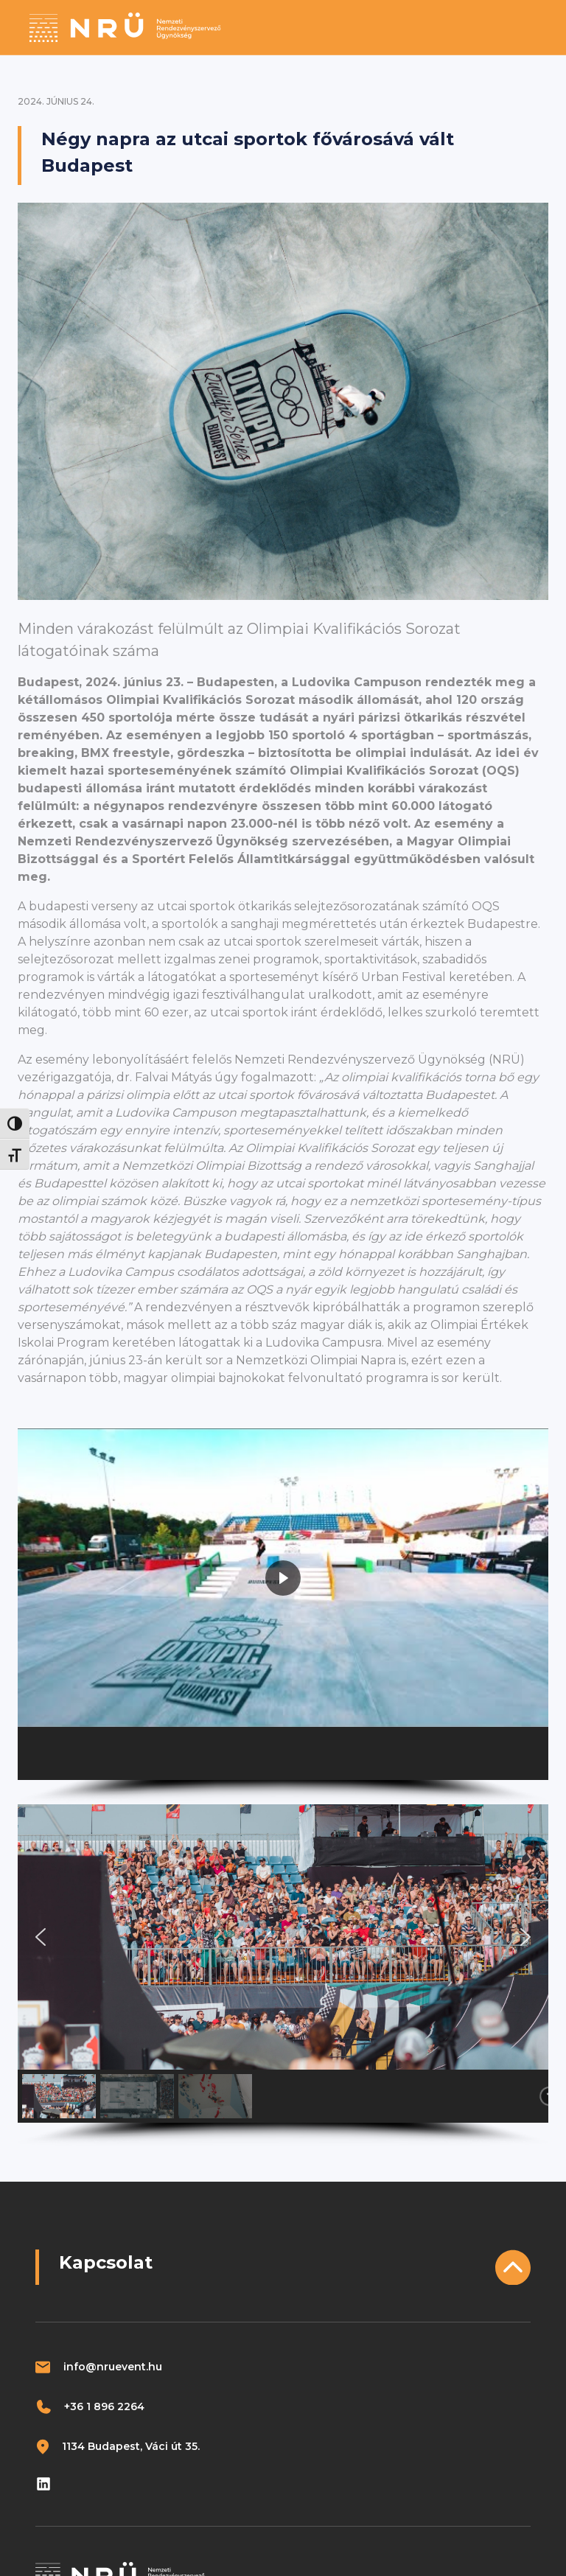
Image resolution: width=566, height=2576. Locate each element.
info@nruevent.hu (112, 2366)
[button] (59, 1753)
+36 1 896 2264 (104, 2406)
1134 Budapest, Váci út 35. (131, 2446)
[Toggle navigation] (526, 27)
